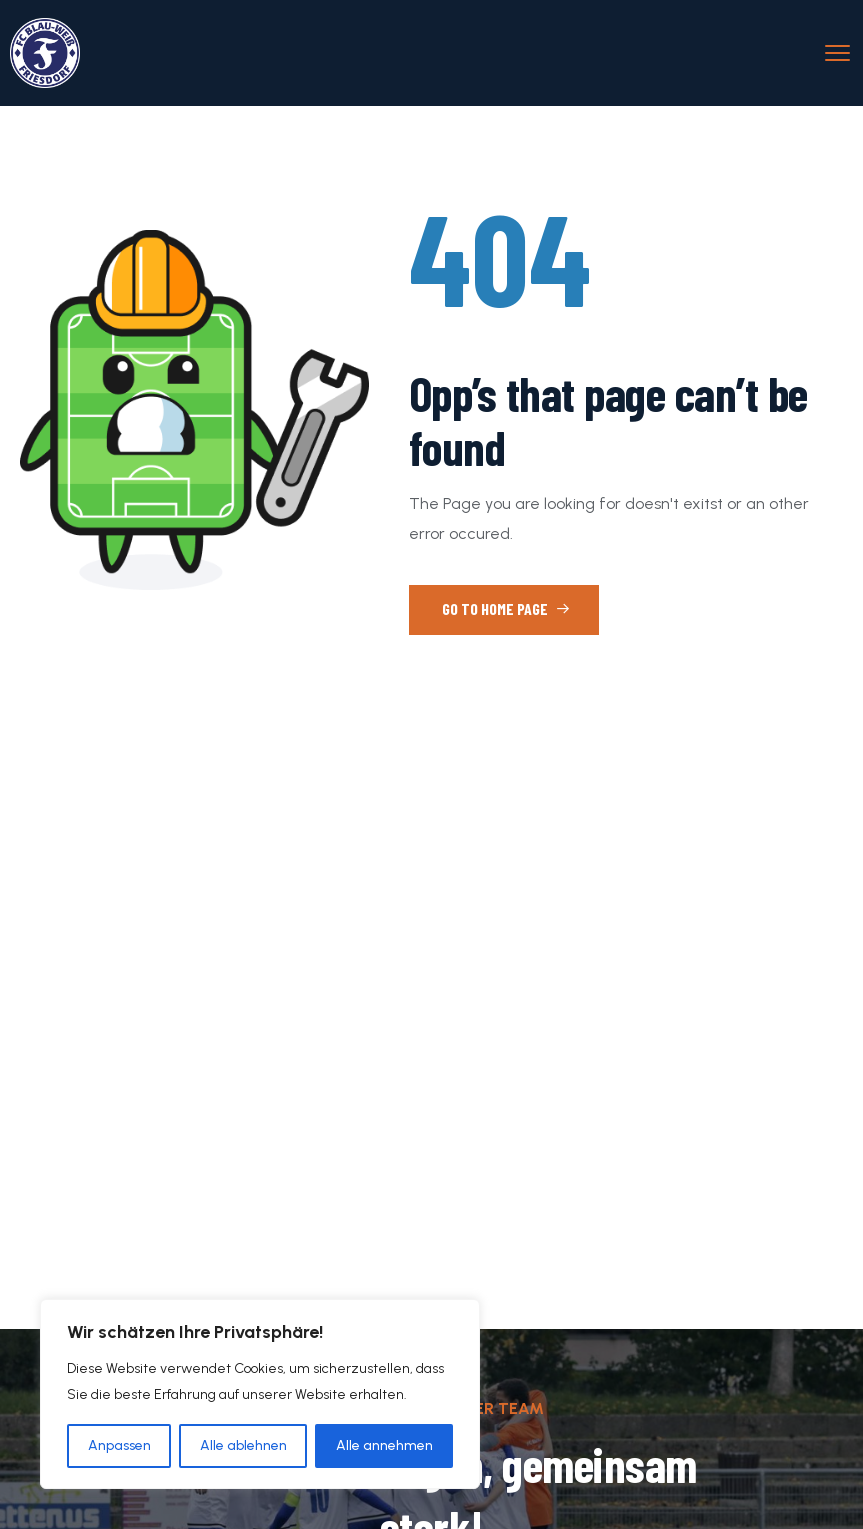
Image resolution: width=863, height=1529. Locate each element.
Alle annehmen (384, 1445)
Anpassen (119, 1445)
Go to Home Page (506, 608)
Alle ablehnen (243, 1445)
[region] (260, 1394)
